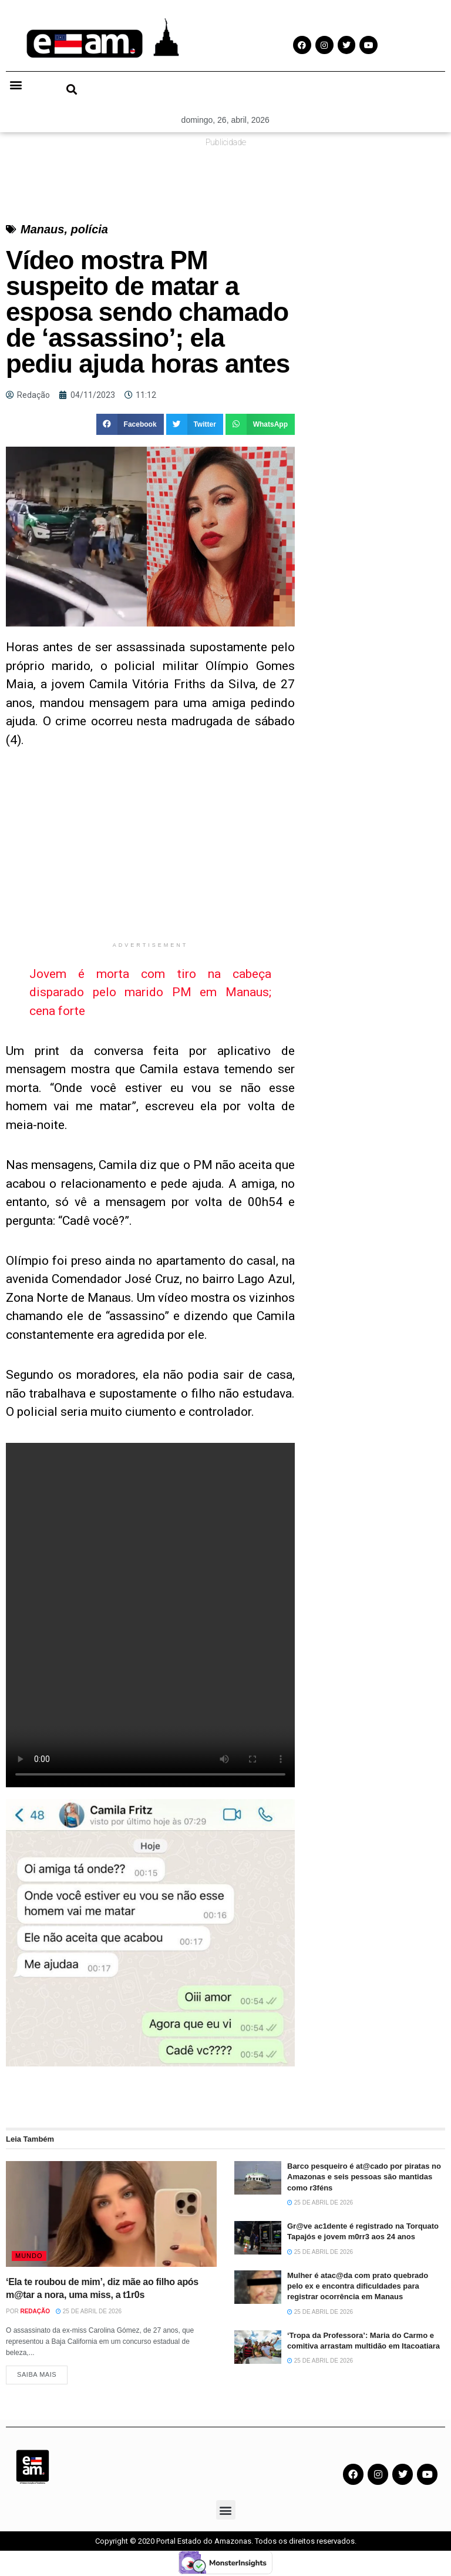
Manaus (42, 229)
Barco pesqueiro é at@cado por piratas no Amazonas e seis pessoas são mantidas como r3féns (364, 2177)
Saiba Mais (36, 2376)
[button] (15, 85)
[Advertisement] (150, 853)
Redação (35, 2311)
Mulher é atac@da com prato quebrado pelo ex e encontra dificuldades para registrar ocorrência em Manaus (357, 2286)
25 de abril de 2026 (89, 2311)
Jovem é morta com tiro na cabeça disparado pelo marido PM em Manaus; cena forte (150, 992)
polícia (89, 229)
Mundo (29, 2255)
